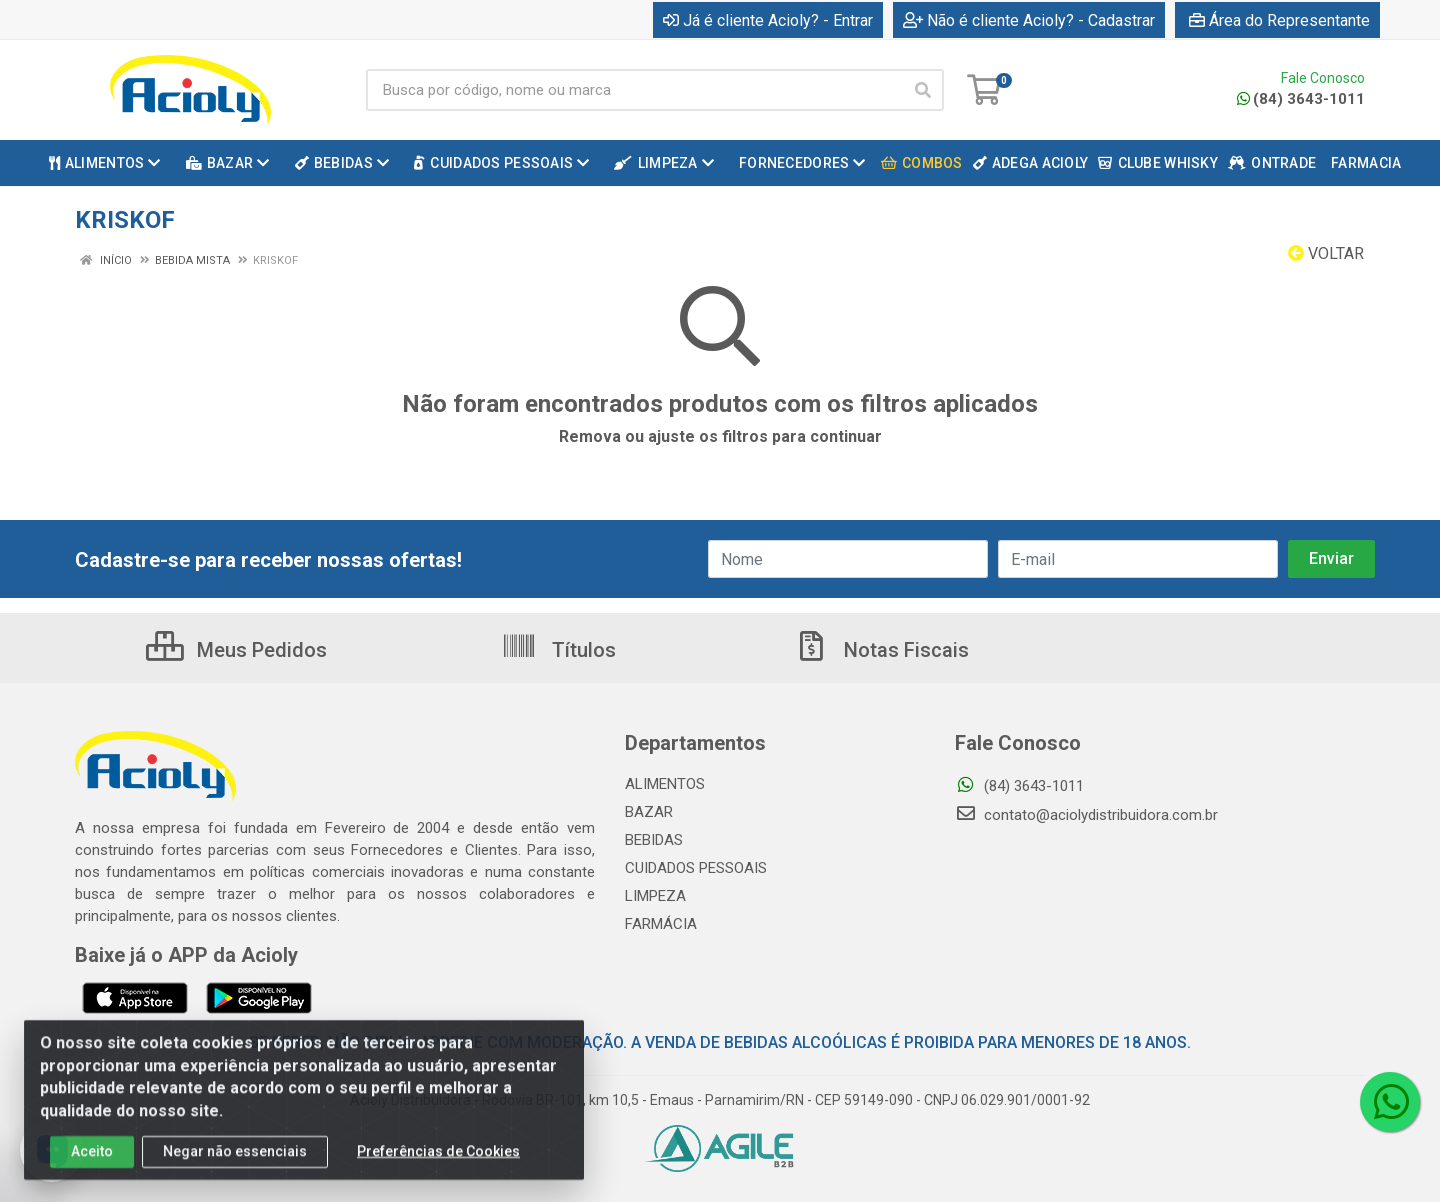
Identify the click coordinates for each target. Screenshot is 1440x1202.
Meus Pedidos (236, 650)
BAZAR (649, 812)
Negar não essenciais (235, 1165)
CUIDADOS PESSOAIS (696, 868)
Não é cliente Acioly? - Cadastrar (1029, 20)
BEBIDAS (654, 840)
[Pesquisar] (923, 90)
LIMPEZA (655, 896)
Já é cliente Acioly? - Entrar (768, 20)
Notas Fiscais (881, 650)
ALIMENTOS (665, 784)
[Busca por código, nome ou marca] (634, 90)
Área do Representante (1279, 20)
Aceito (92, 1165)
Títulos (558, 650)
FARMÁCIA (661, 924)
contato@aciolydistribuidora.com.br (1086, 815)
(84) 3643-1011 (1301, 99)
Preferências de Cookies (438, 1165)
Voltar (1326, 253)
